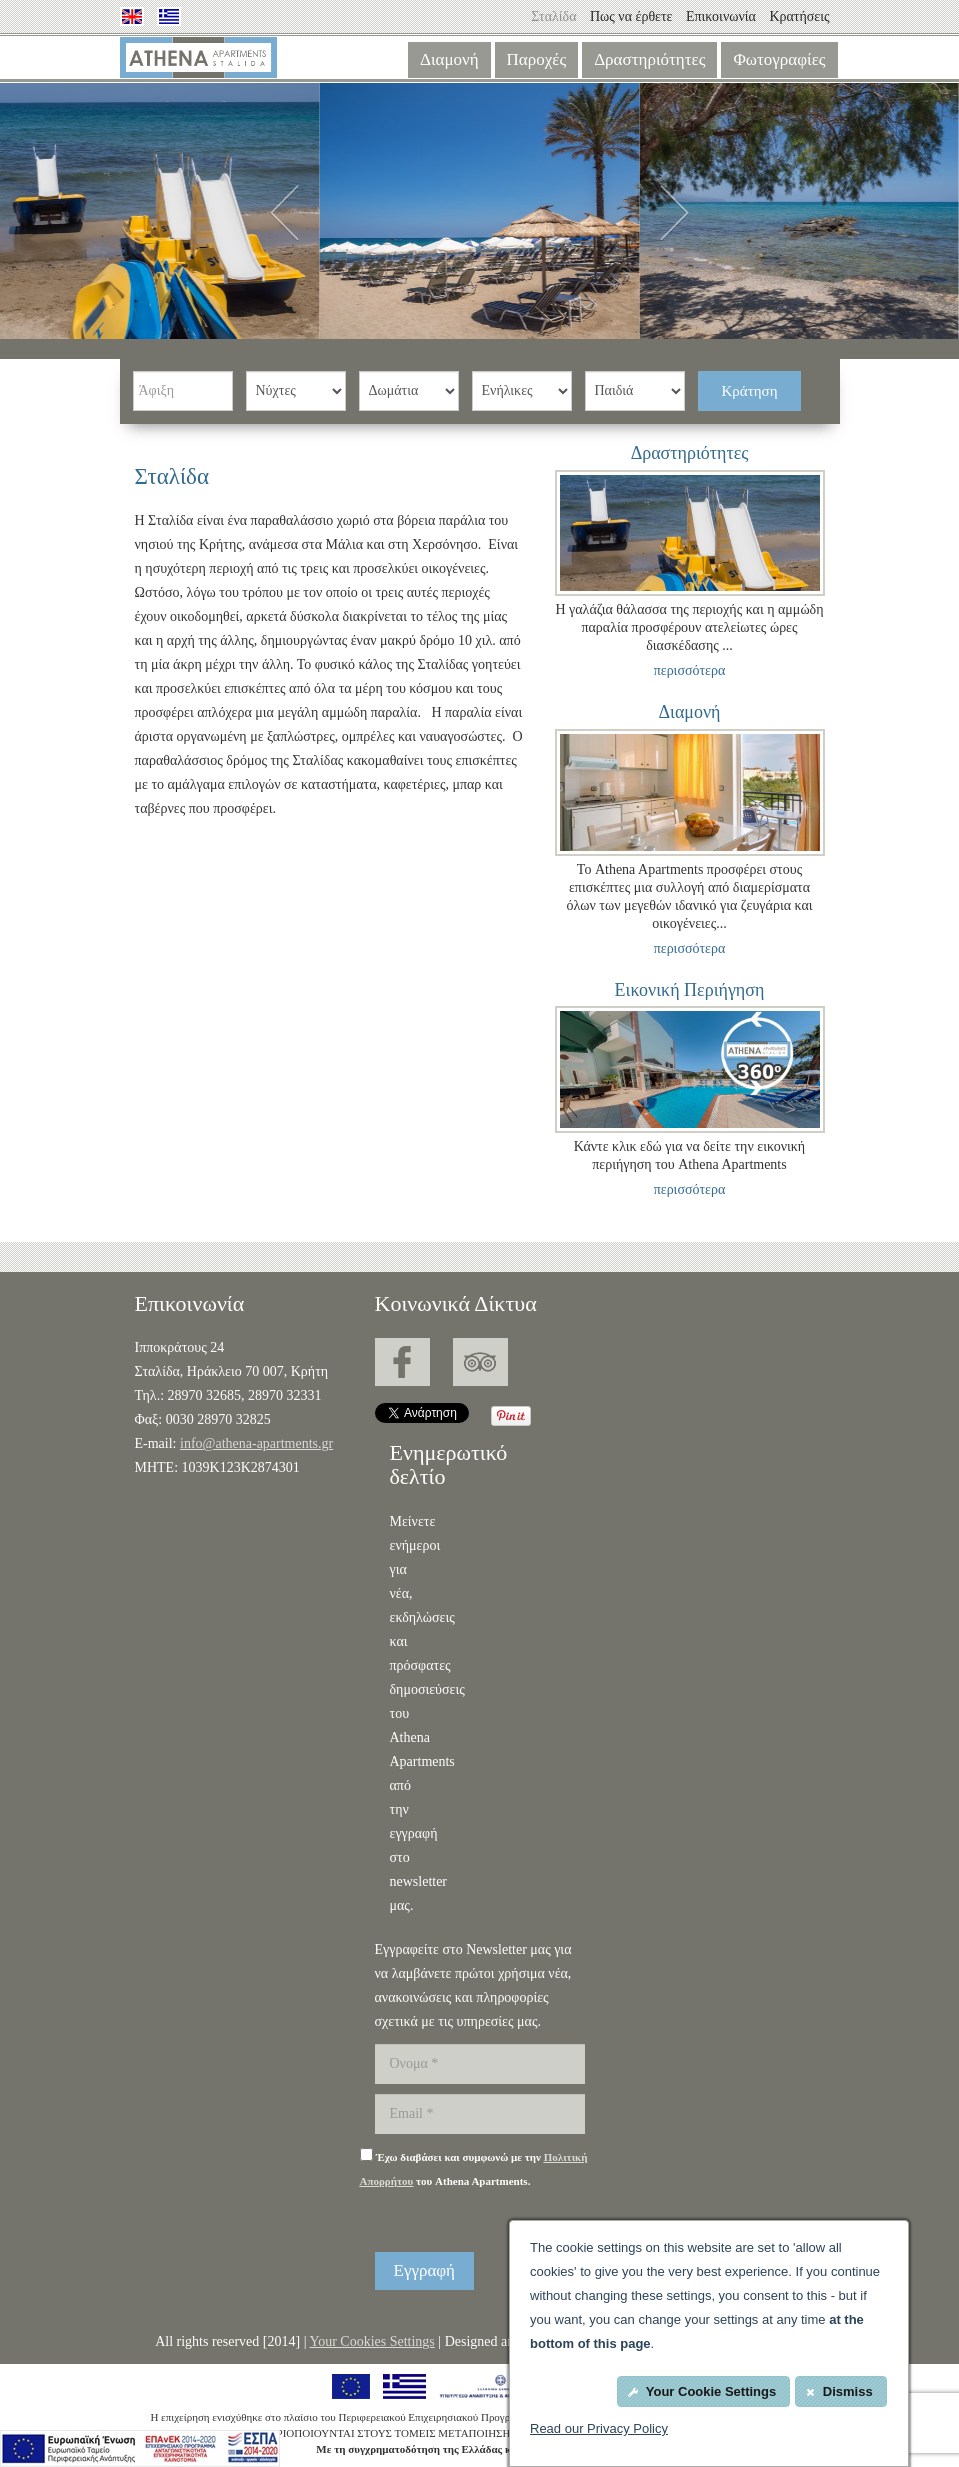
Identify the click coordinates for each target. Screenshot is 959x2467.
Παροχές (537, 59)
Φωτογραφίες (779, 59)
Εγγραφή (425, 2270)
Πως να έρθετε (631, 16)
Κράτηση (750, 391)
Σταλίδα (553, 16)
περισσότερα (690, 670)
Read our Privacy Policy (599, 2428)
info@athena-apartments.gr (256, 1443)
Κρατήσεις (799, 16)
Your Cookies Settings (371, 2341)
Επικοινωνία (722, 16)
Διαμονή (449, 59)
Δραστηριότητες (649, 59)
